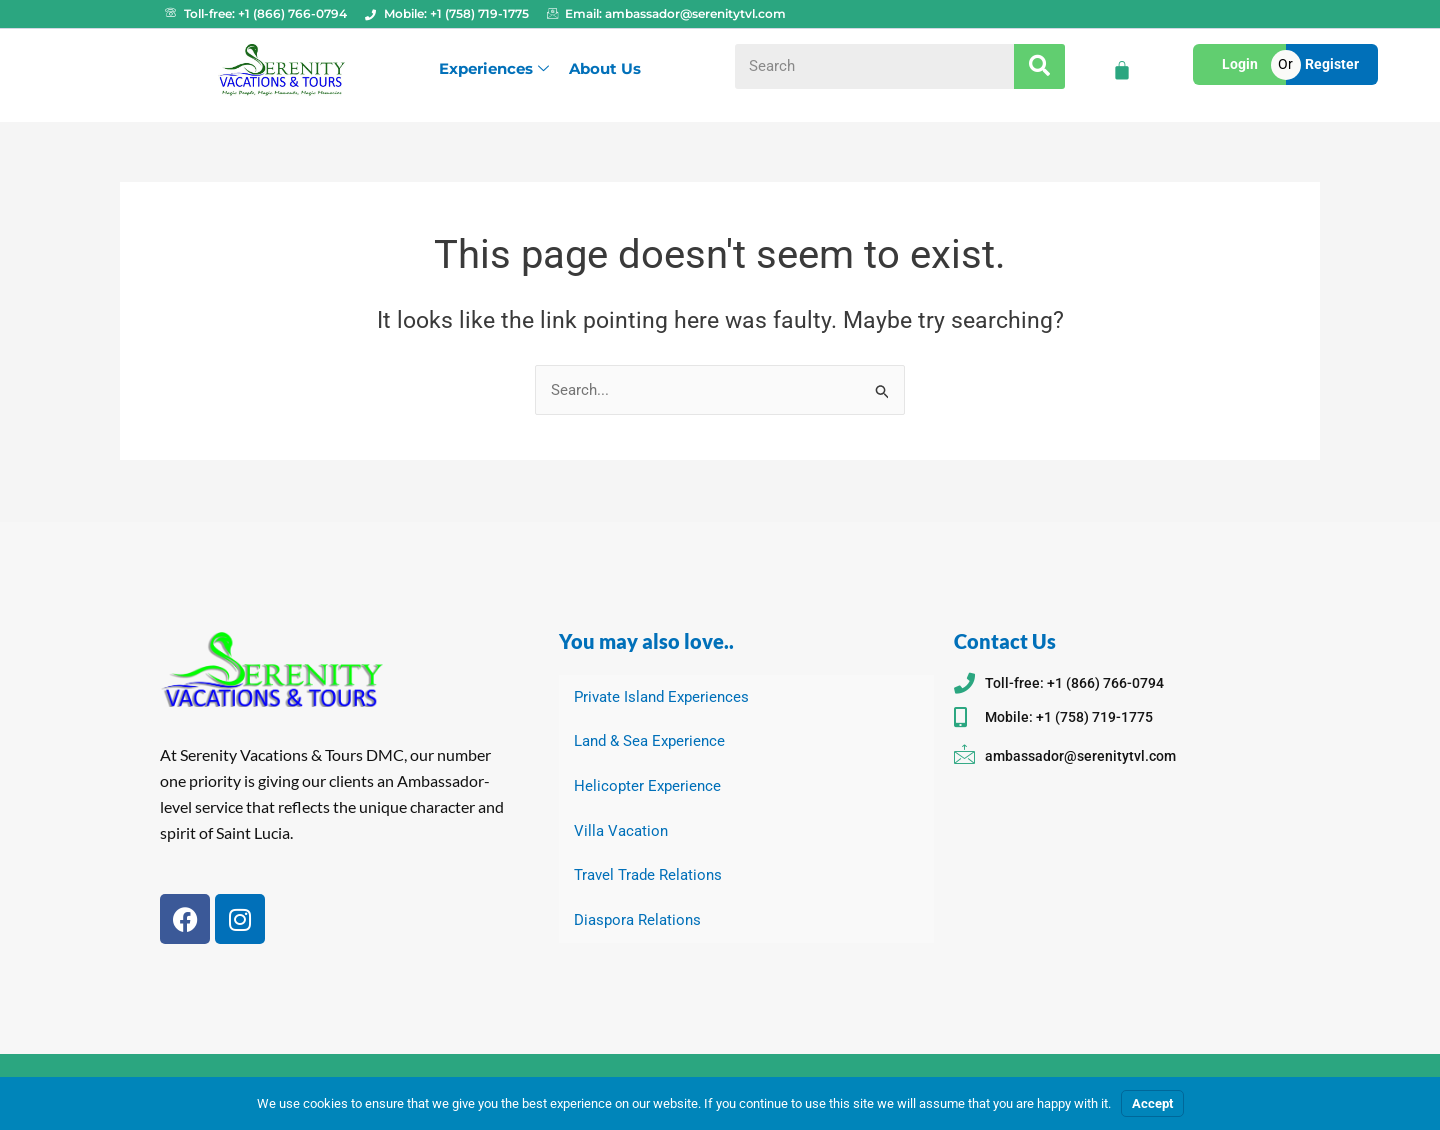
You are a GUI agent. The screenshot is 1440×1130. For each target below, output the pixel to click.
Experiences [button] (494, 68)
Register (1332, 64)
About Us (605, 68)
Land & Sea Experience (649, 741)
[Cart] (1122, 70)
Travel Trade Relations (648, 876)
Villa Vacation (621, 831)
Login (1240, 64)
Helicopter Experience (647, 786)
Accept (1152, 1103)
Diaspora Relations (637, 921)
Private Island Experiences (661, 696)
